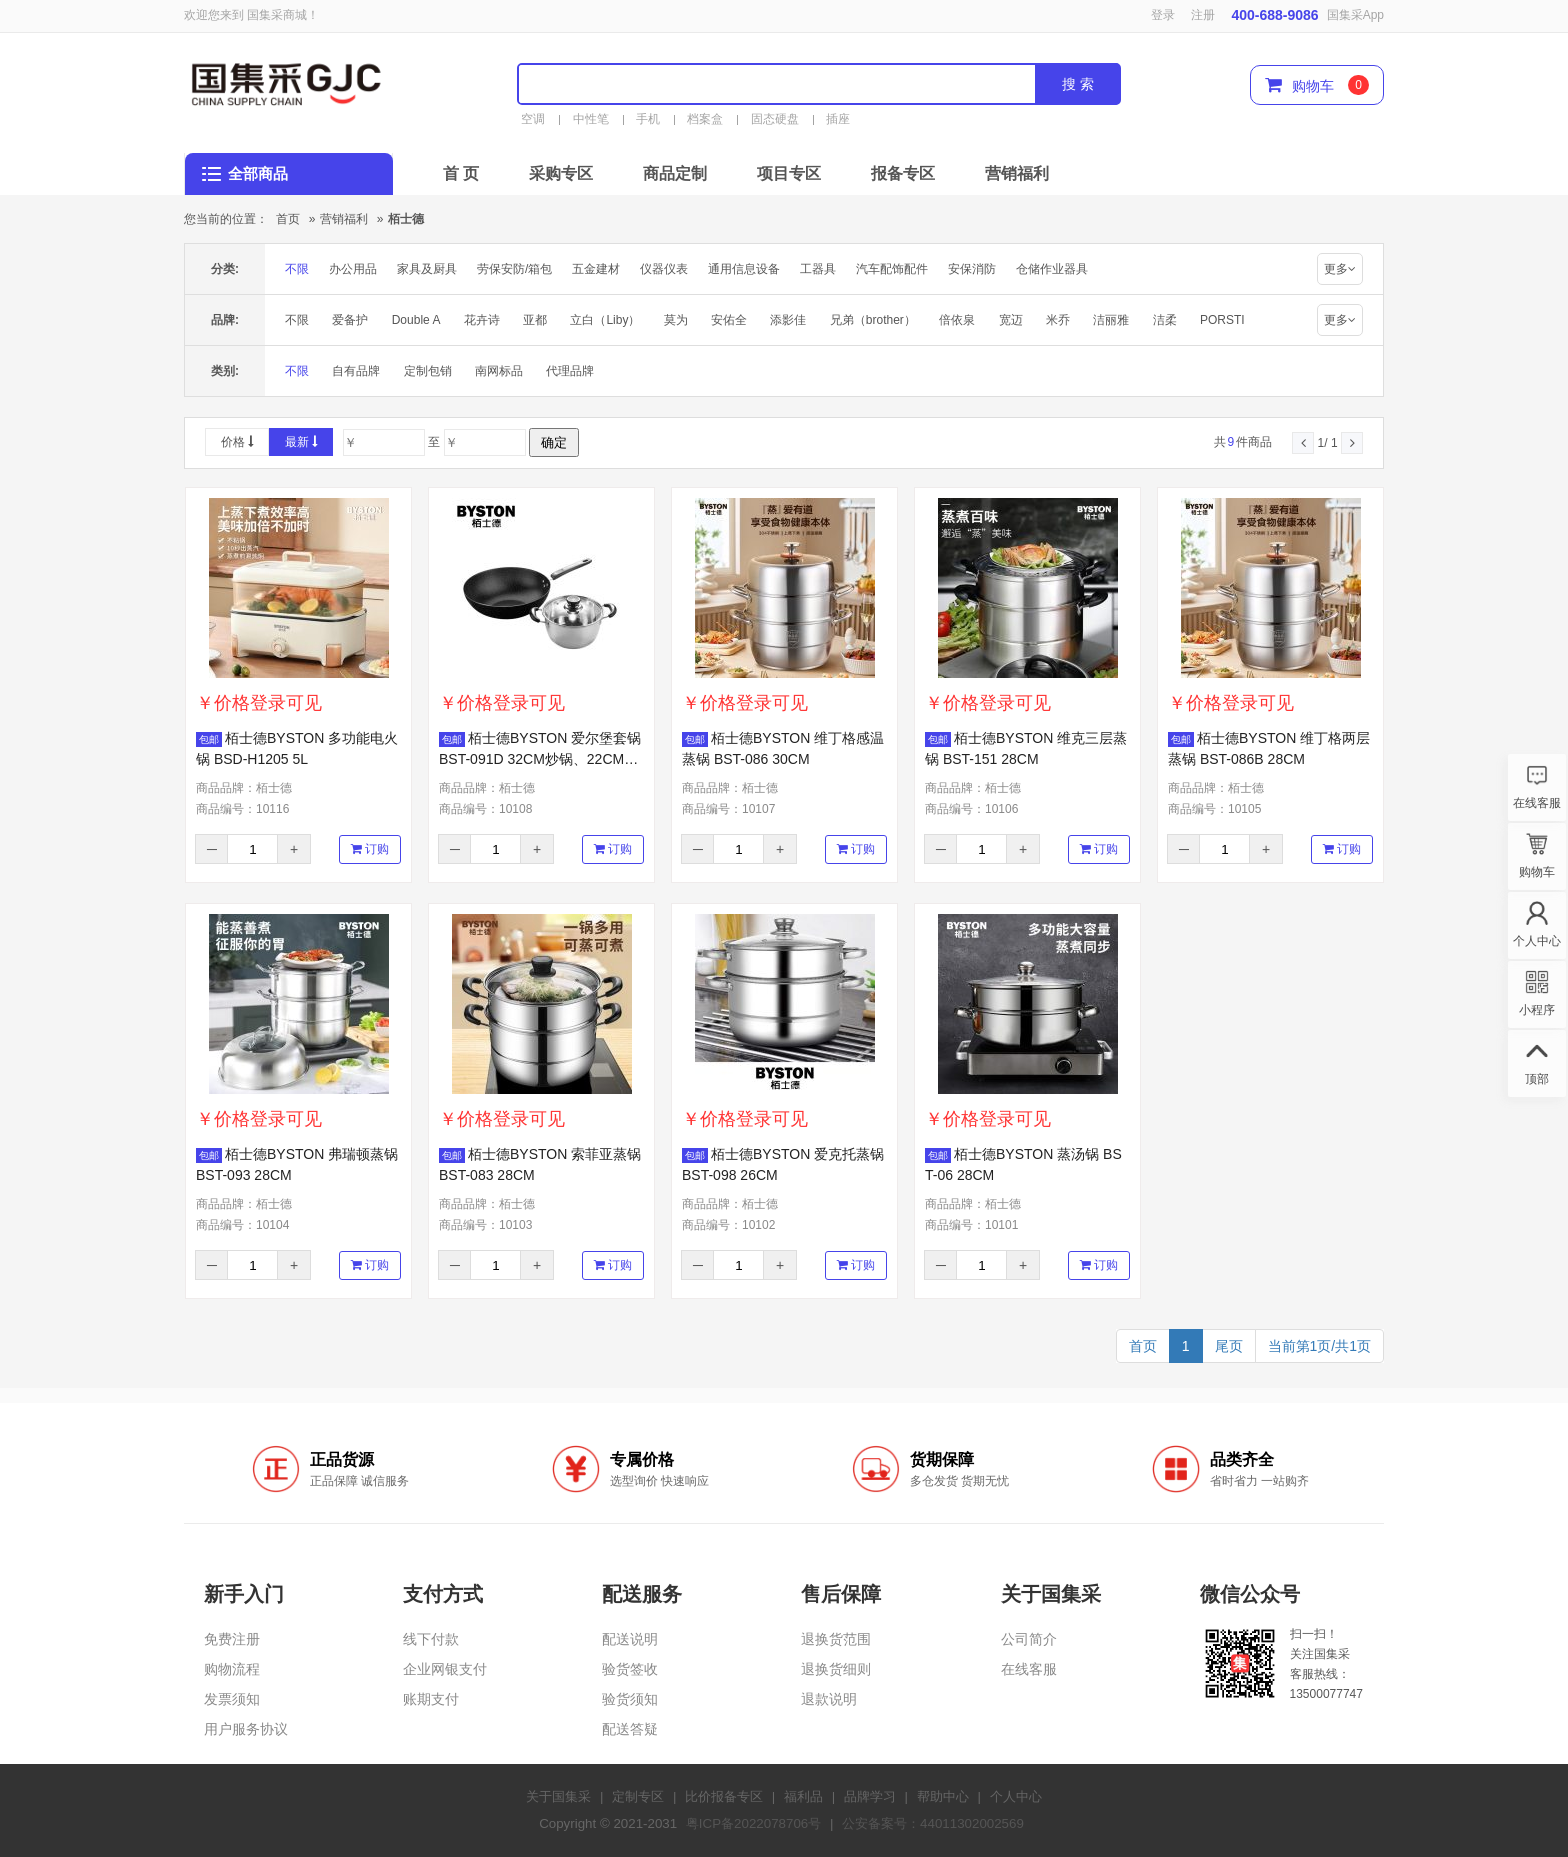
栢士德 (406, 219)
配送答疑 (630, 1729)
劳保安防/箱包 (514, 269)
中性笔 (591, 119)
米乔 (1058, 320)
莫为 (676, 320)
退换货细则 (836, 1669)
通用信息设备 (744, 269)
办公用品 (353, 269)
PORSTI (1222, 320)
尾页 (1229, 1346)
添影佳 (788, 320)
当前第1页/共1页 (1319, 1346)
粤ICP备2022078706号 (753, 1823)
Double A (416, 320)
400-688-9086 (1274, 15)
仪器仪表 (664, 269)
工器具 (818, 269)
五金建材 (596, 269)
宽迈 (1011, 320)
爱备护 (350, 320)
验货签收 (630, 1669)
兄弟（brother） (873, 320)
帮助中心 (943, 1796)
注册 (1203, 15)
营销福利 (344, 219)
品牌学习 (870, 1796)
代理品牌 (570, 371)
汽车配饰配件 (892, 269)
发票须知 (232, 1699)
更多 (1340, 269)
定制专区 (638, 1796)
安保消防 (972, 269)
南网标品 (499, 371)
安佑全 (729, 320)
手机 (648, 119)
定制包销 (428, 371)
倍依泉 (957, 320)
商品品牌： (244, 788)
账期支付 (431, 1699)
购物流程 (232, 1669)
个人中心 (1016, 1796)
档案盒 (705, 119)
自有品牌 (356, 371)
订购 (370, 849)
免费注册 (232, 1639)
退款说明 (829, 1699)
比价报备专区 (724, 1796)
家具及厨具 (427, 269)
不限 (297, 269)
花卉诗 (482, 320)
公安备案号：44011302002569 (933, 1823)
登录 (1163, 15)
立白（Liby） (605, 320)
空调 (533, 119)
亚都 (535, 320)
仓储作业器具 (1052, 269)
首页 (288, 219)
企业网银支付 (445, 1669)
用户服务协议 (246, 1729)
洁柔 (1165, 320)
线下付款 (431, 1639)
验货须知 (630, 1699)
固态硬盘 (775, 119)
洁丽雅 (1111, 320)
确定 (554, 442)
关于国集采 (558, 1796)
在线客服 (1029, 1669)
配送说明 (630, 1639)
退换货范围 (836, 1639)
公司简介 (1029, 1639)
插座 (838, 119)
